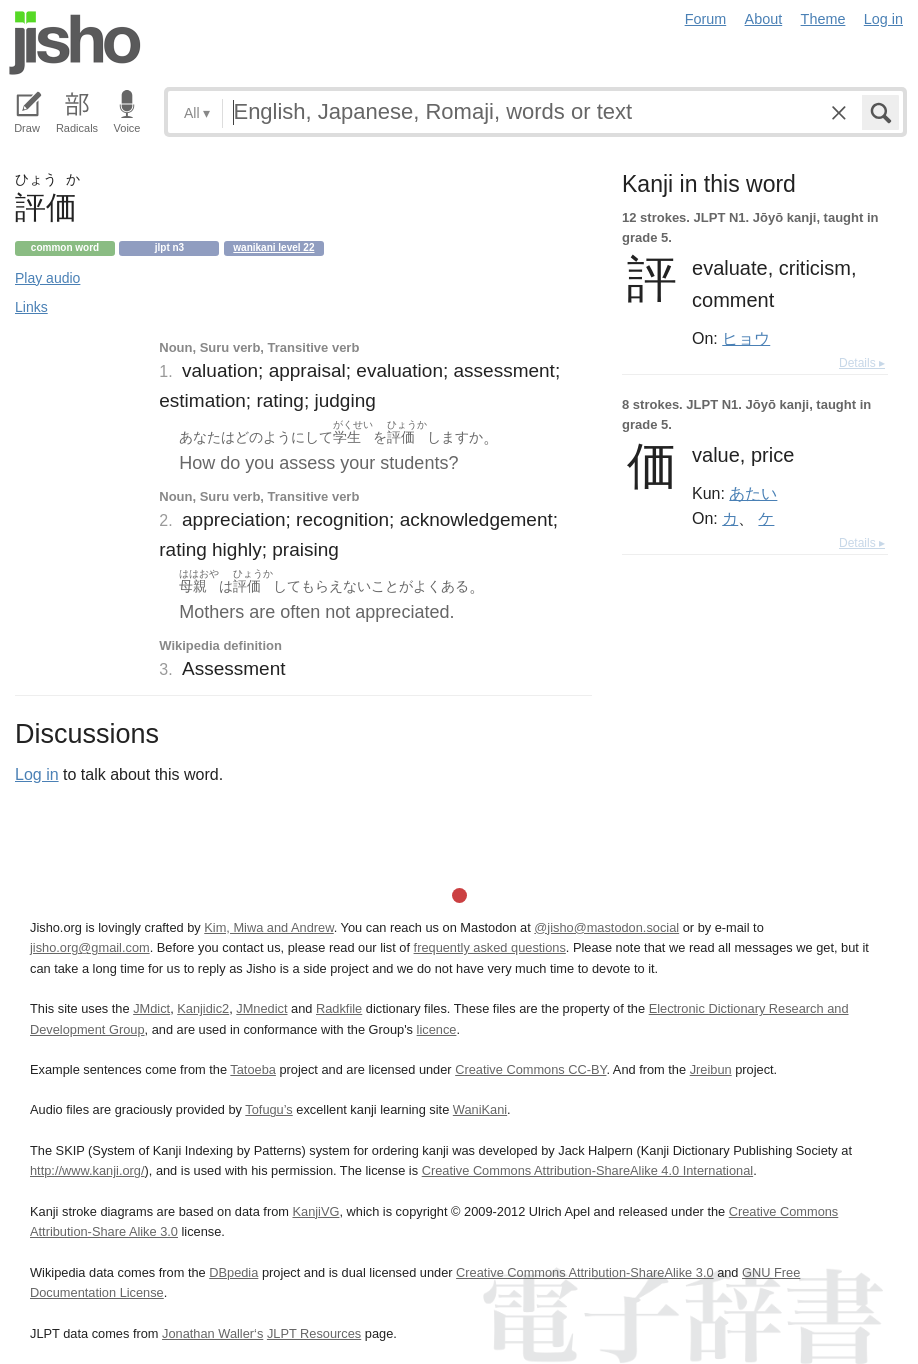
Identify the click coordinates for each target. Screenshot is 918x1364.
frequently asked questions (490, 947)
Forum (706, 19)
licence (437, 1029)
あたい (753, 493)
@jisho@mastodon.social (606, 927)
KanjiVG (315, 1211)
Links (31, 307)
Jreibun (711, 1069)
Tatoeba (253, 1069)
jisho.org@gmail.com (90, 947)
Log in (883, 19)
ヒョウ (746, 338)
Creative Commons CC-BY (530, 1069)
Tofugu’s (268, 1109)
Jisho (75, 43)
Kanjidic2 (203, 1008)
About (764, 19)
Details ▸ (862, 363)
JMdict (151, 1008)
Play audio (47, 278)
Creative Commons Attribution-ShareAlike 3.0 (584, 1272)
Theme (823, 19)
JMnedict (261, 1008)
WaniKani (480, 1109)
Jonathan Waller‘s (212, 1333)
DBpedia (233, 1272)
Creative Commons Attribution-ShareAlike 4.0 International (587, 1170)
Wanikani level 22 (273, 247)
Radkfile (339, 1008)
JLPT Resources (314, 1333)
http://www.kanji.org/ (87, 1170)
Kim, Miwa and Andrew (268, 927)
